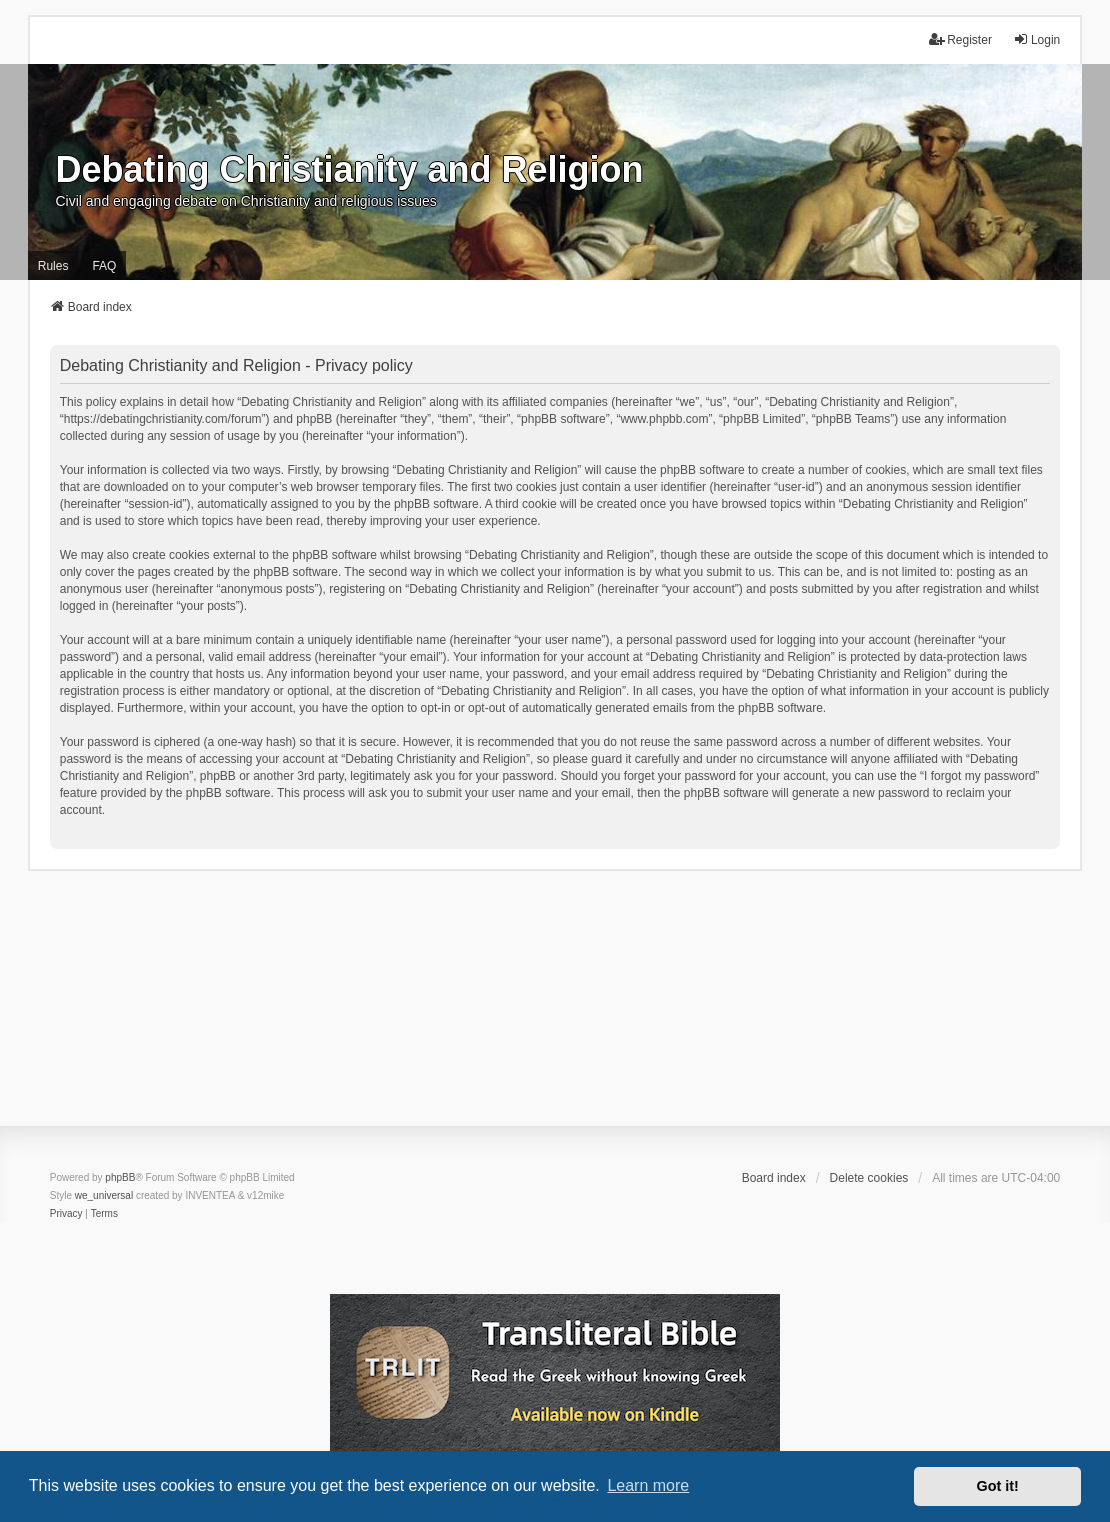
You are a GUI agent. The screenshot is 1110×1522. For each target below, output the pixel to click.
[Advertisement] (555, 1011)
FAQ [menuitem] (104, 266)
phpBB (120, 1177)
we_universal (104, 1195)
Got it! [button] (998, 1486)
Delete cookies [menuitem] (869, 1178)
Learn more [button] (648, 1485)
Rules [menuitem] (53, 266)
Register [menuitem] (960, 39)
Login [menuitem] (1036, 39)
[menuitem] (66, 1214)
